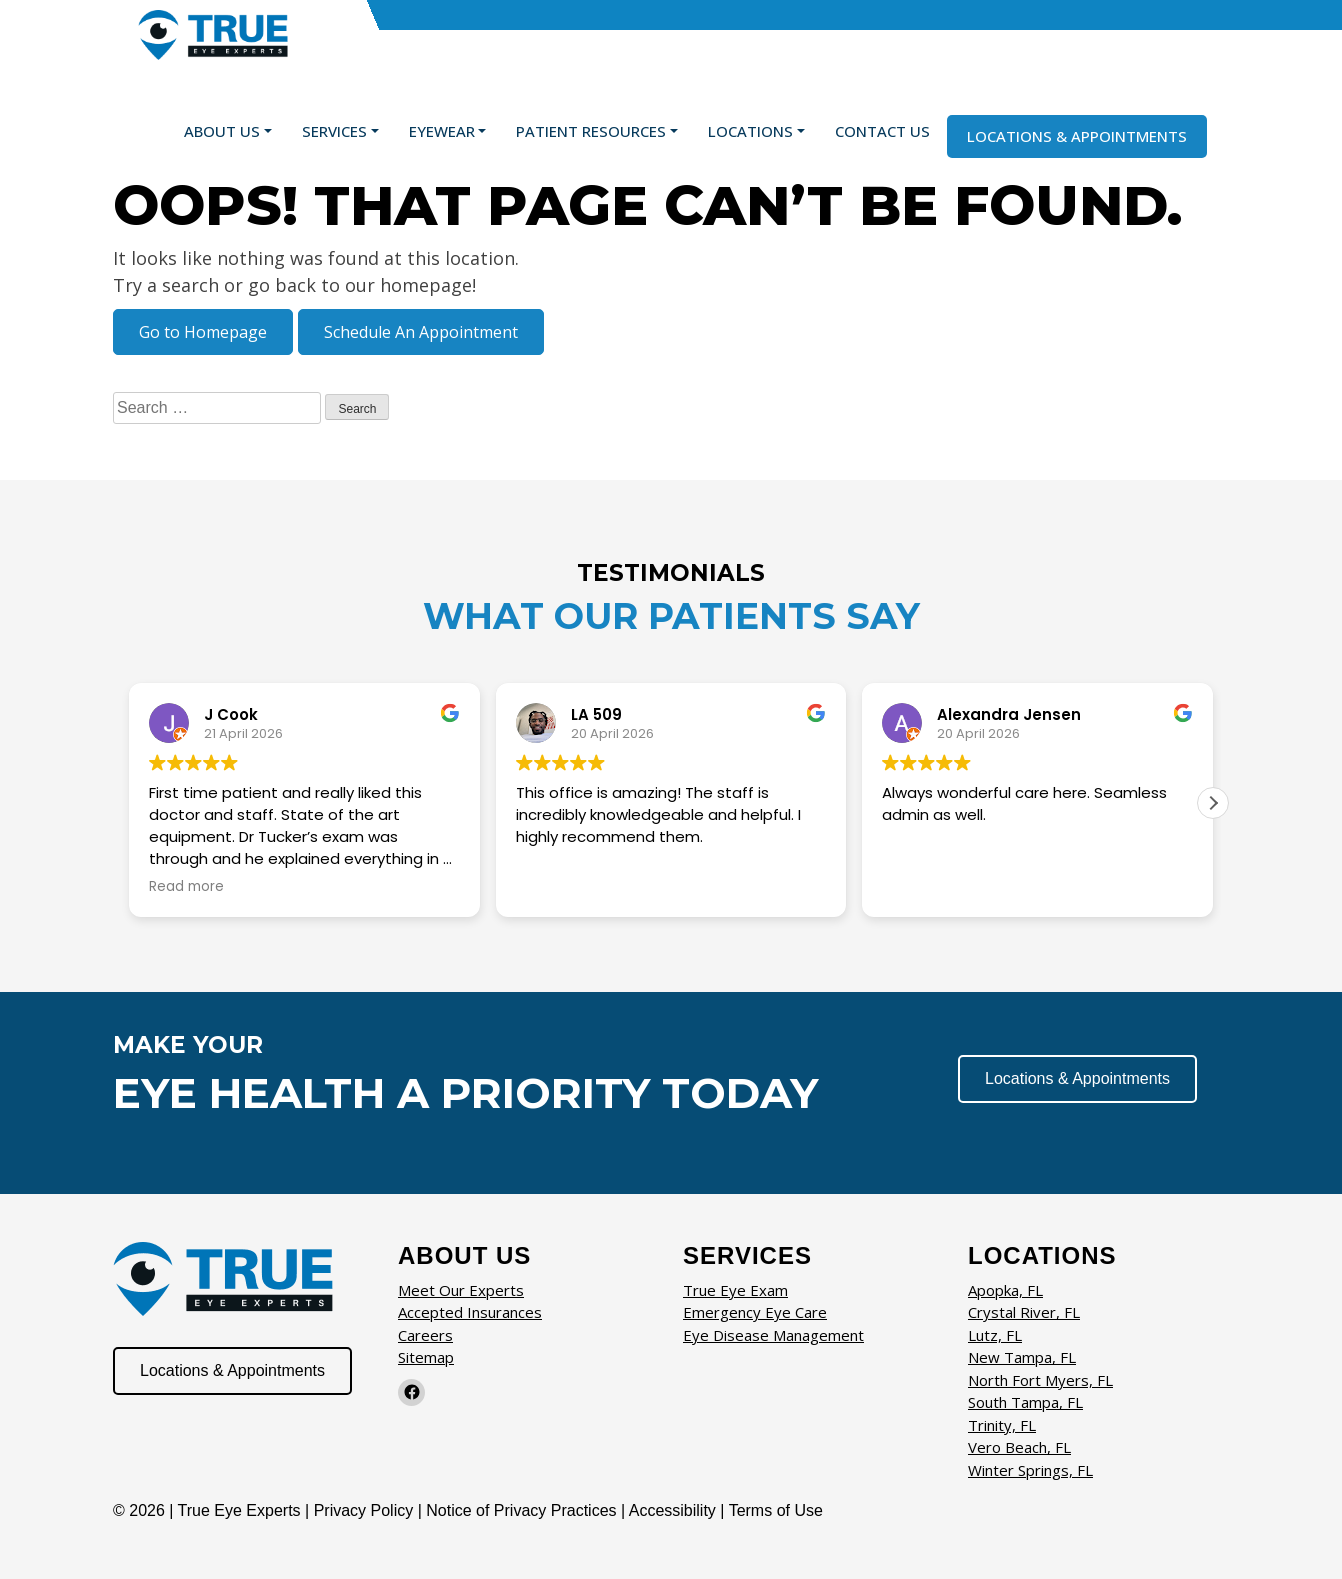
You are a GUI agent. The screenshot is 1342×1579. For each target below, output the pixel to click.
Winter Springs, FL (1030, 1470)
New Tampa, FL (1022, 1357)
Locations (750, 131)
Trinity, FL (1002, 1425)
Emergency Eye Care (755, 1312)
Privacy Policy (366, 1510)
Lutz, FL (995, 1335)
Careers (425, 1335)
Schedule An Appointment (421, 332)
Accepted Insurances (470, 1312)
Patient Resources (591, 131)
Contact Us (882, 131)
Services (334, 131)
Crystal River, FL (1024, 1312)
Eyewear (442, 131)
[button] (1213, 803)
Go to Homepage (203, 332)
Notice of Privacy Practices (521, 1510)
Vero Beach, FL (1019, 1447)
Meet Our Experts (461, 1290)
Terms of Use (776, 1510)
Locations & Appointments (1077, 136)
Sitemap (426, 1357)
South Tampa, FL (1025, 1402)
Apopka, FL (1005, 1290)
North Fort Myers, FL (1040, 1380)
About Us (222, 131)
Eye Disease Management (773, 1335)
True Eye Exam (735, 1290)
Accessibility (672, 1510)
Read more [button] (186, 887)
